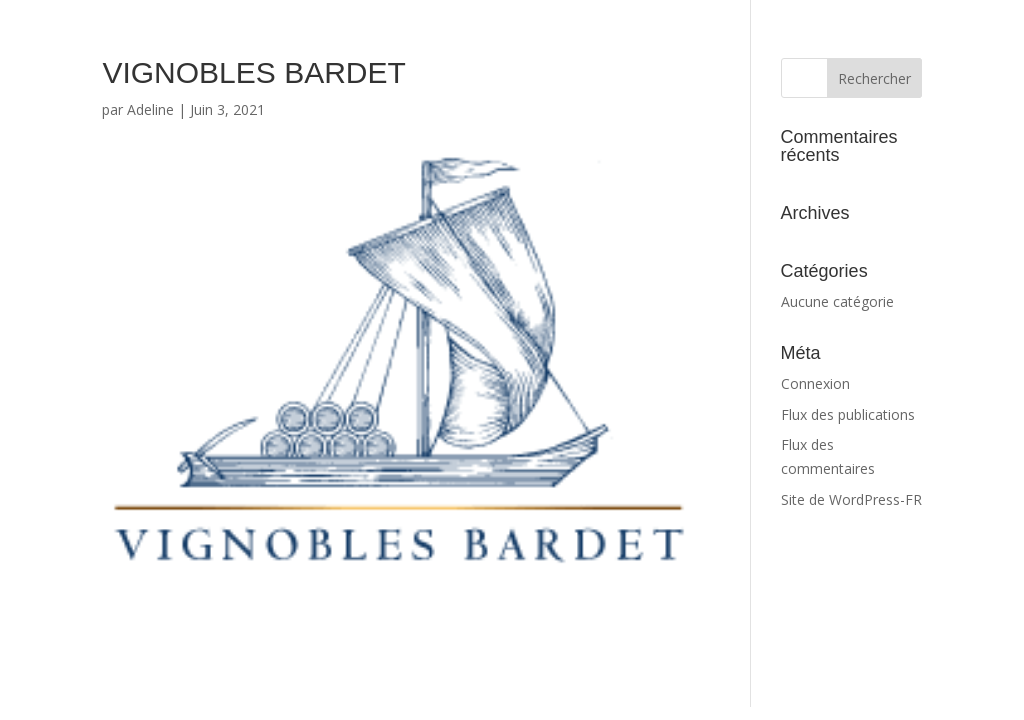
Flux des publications (848, 414)
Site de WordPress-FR (851, 499)
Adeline (150, 109)
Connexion (815, 383)
